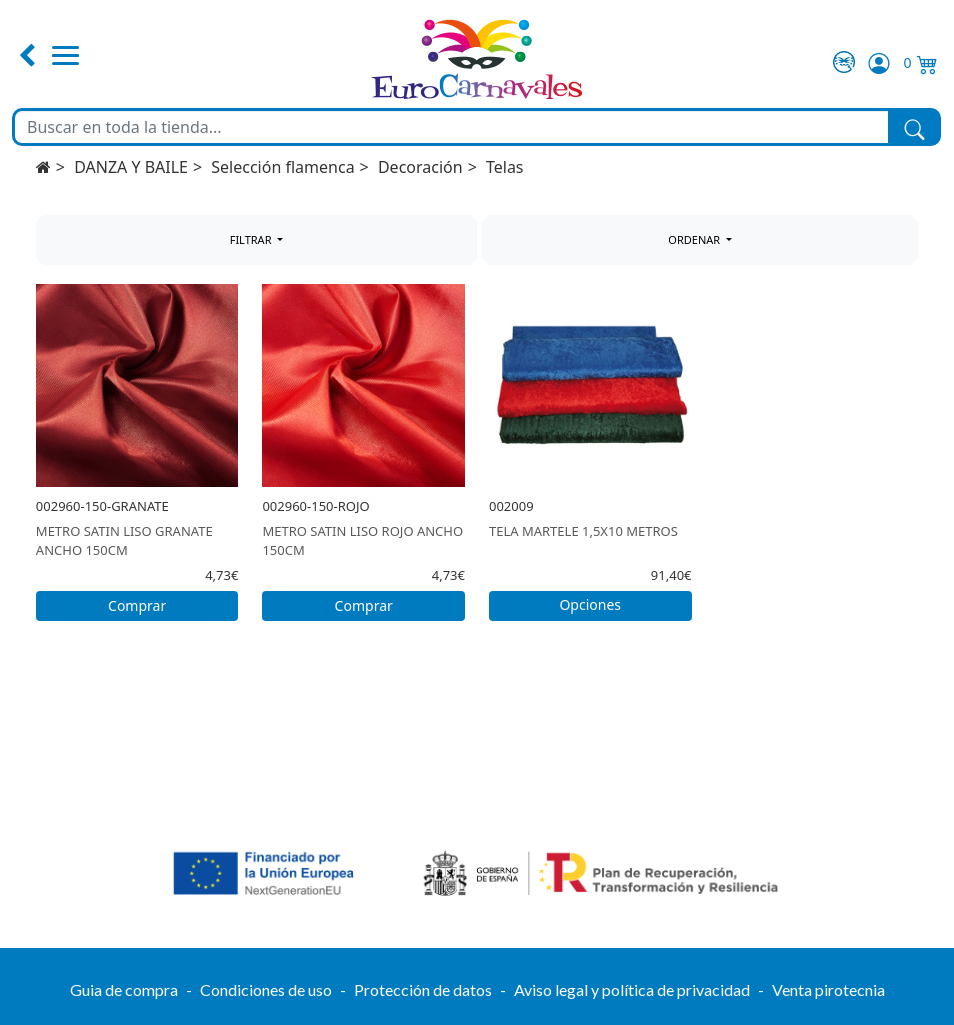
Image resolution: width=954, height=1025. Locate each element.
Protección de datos (423, 989)
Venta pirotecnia (828, 989)
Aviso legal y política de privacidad (632, 989)
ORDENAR (695, 239)
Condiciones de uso (266, 989)
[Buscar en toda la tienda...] (451, 127)
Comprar (137, 605)
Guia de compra (124, 989)
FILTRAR (252, 239)
